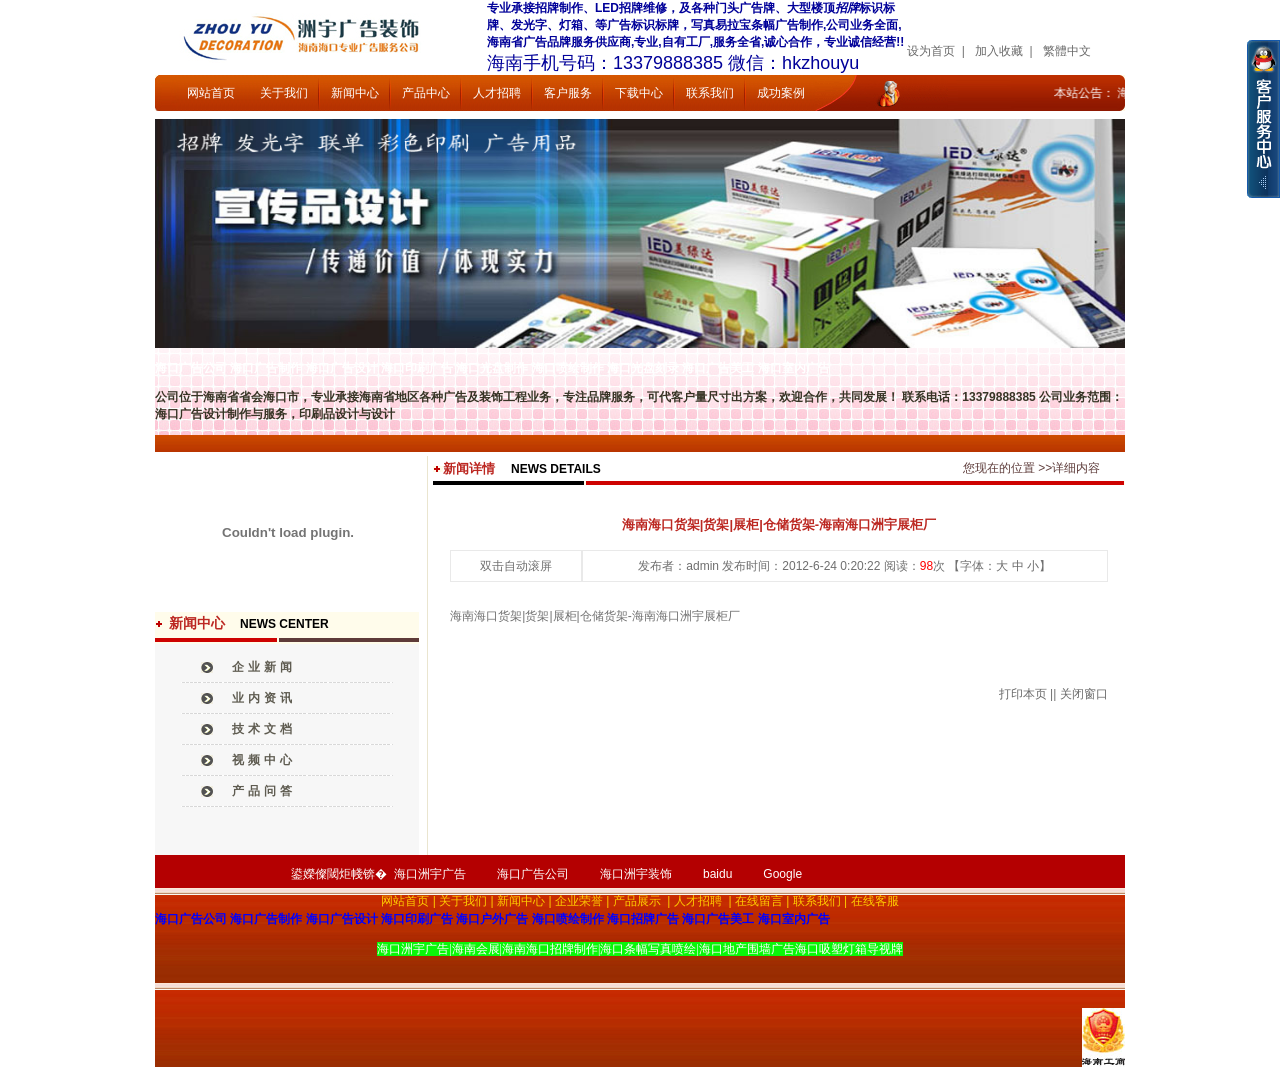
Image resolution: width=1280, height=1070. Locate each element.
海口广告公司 (533, 874)
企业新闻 (264, 667)
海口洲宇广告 (430, 874)
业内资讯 (264, 698)
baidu (717, 874)
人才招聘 (497, 93)
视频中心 (264, 760)
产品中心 (426, 93)
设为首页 (931, 51)
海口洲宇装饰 (636, 874)
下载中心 (639, 93)
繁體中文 (1067, 51)
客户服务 (568, 93)
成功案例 (781, 93)
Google (782, 874)
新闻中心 (355, 93)
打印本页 (1023, 694)
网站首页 (211, 93)
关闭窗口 (1084, 694)
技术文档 (264, 729)
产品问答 (264, 791)
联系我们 (710, 93)
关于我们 (284, 93)
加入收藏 (999, 51)
